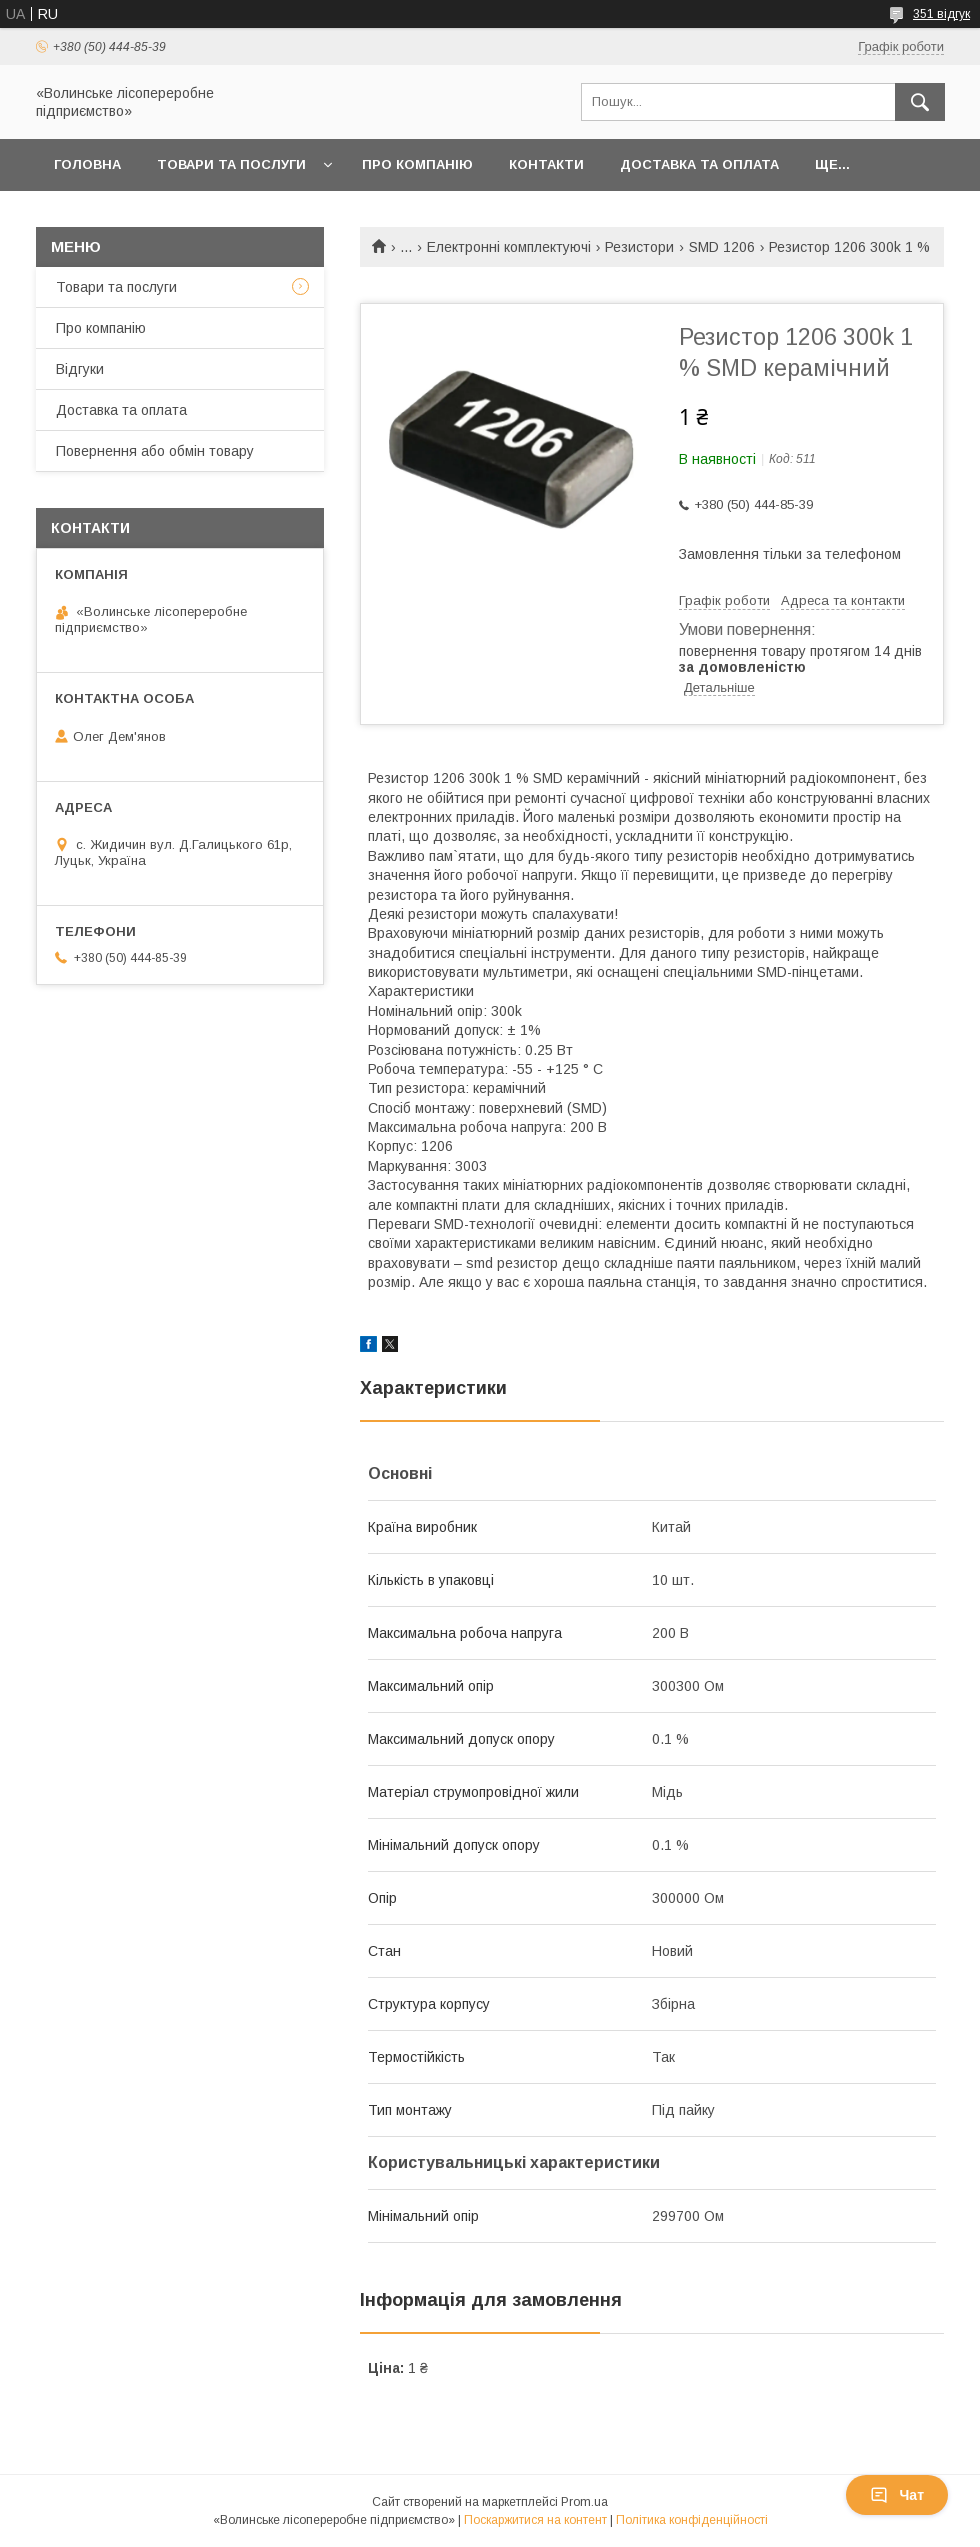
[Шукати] (920, 102)
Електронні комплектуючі (509, 247)
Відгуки (80, 369)
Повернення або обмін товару (155, 451)
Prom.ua (584, 2502)
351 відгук (941, 14)
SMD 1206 (722, 247)
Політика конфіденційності (692, 2520)
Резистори (639, 247)
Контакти (546, 164)
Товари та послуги (231, 164)
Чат (897, 2495)
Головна (87, 164)
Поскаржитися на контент (535, 2520)
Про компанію (417, 164)
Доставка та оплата (699, 164)
